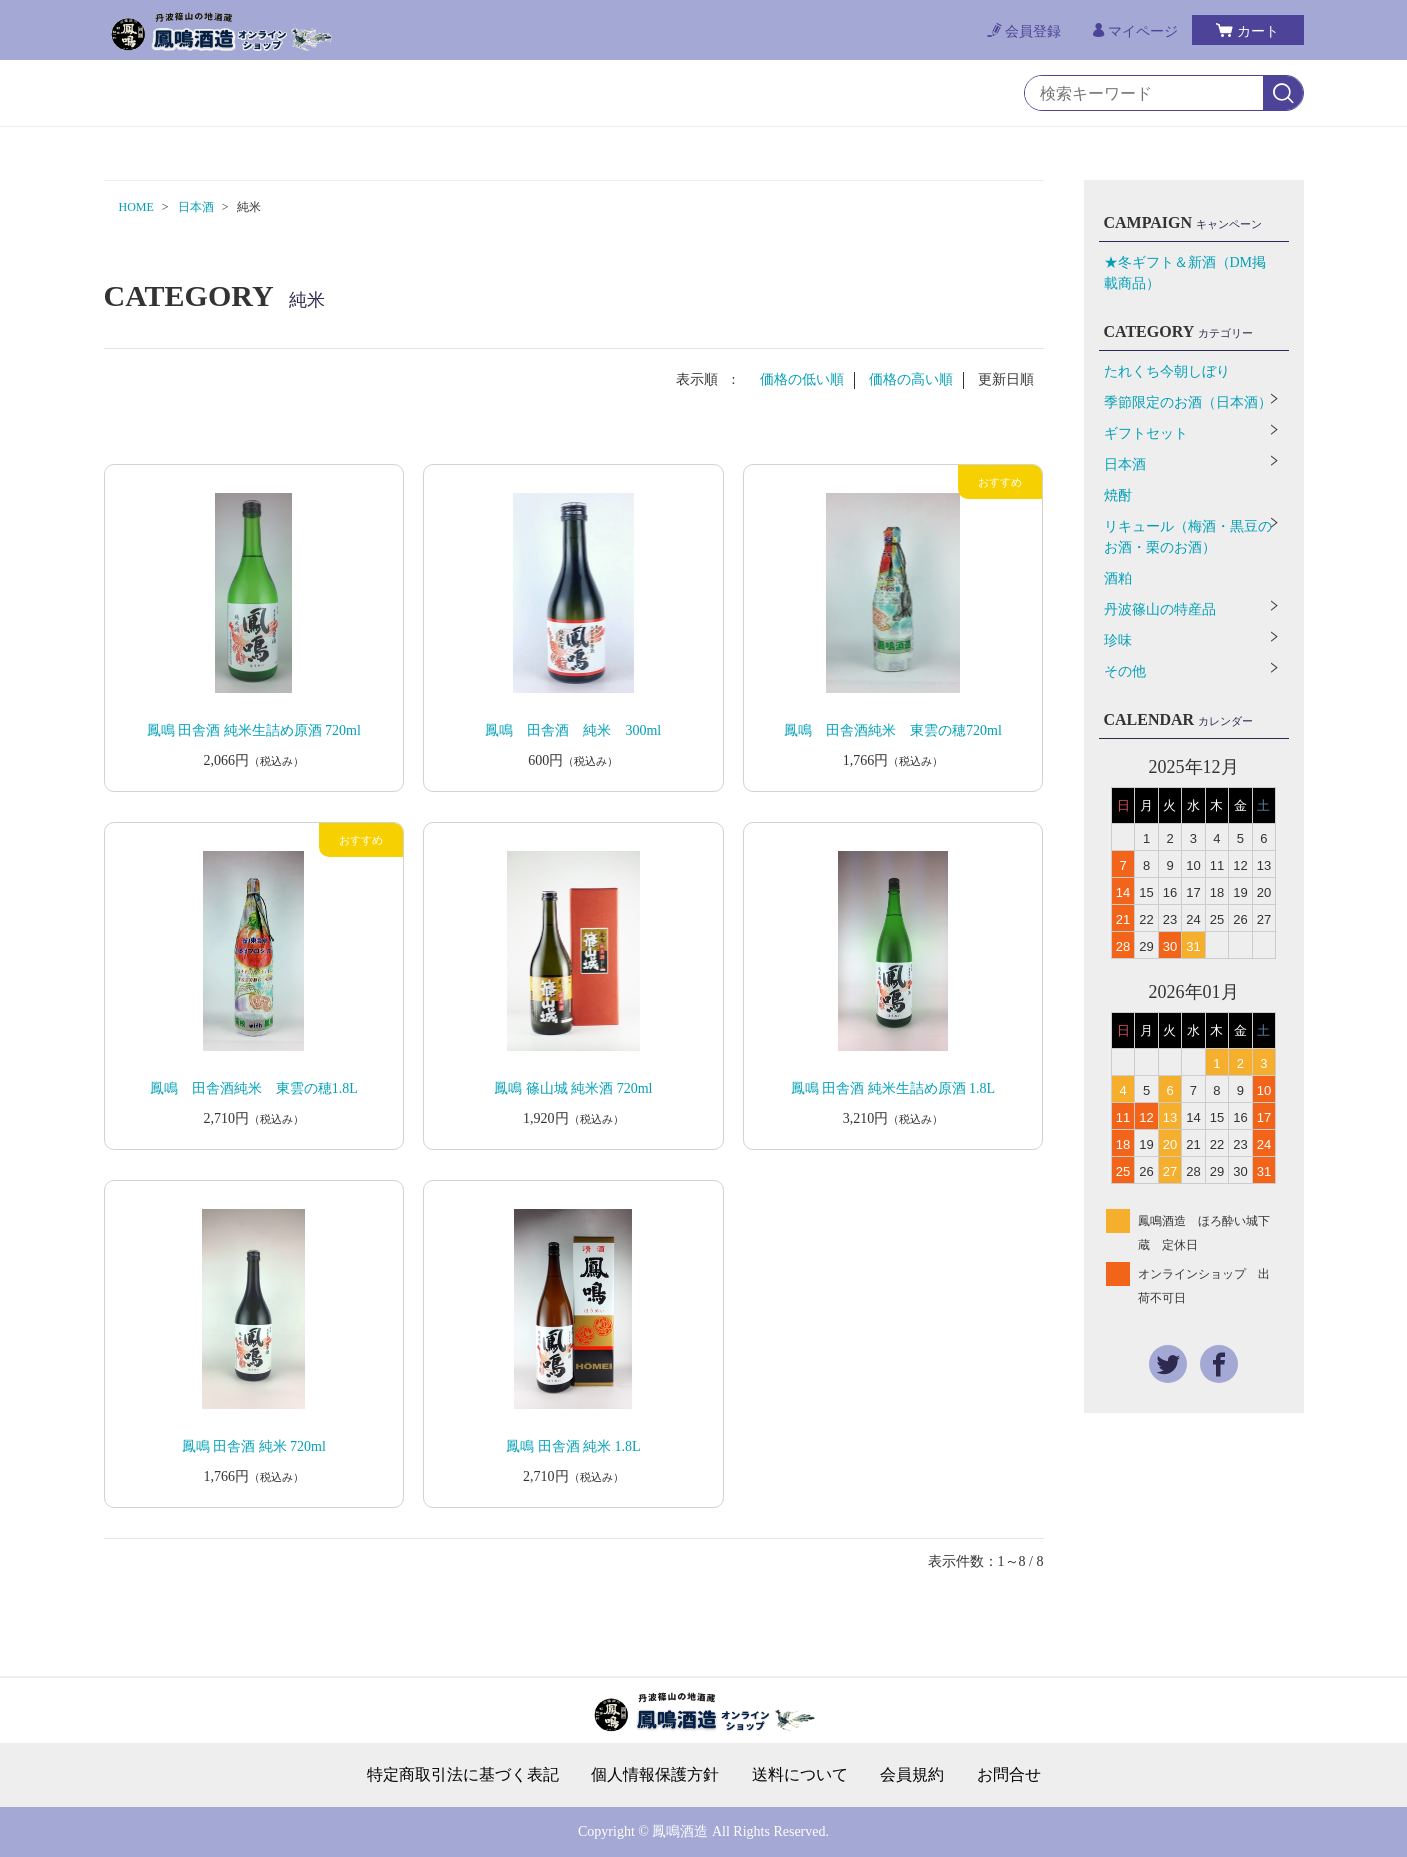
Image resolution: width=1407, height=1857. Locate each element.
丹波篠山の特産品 (1160, 609)
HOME (136, 207)
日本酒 (196, 207)
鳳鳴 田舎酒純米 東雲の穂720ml (893, 730)
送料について (800, 1775)
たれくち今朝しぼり (1167, 371)
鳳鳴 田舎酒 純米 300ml (573, 730)
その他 (1125, 671)
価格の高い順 (911, 379)
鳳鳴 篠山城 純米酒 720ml (573, 1088)
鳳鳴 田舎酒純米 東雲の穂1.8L (254, 1088)
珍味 (1118, 640)
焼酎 (1118, 495)
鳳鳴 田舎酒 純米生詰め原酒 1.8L (893, 1088)
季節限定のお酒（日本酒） (1188, 402)
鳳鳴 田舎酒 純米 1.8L (573, 1446)
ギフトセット (1146, 433)
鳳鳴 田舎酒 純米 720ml (254, 1446)
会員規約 (912, 1775)
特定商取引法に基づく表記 (463, 1775)
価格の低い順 (802, 379)
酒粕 (1118, 578)
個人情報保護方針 (655, 1775)
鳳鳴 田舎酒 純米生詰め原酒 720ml (254, 730)
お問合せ (1009, 1775)
